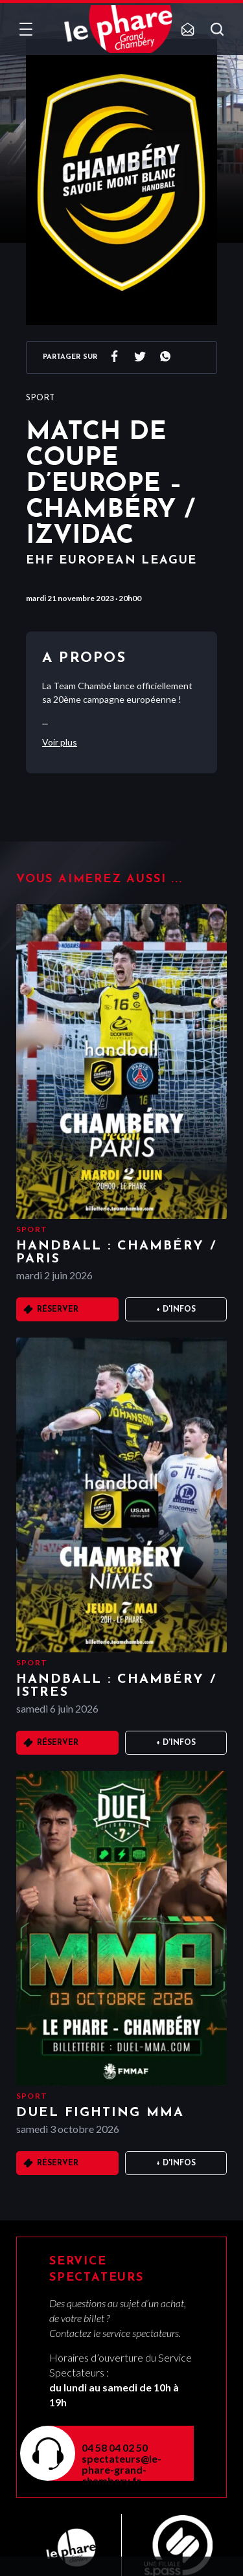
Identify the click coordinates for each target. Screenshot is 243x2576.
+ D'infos (176, 1310)
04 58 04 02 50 (115, 2447)
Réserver (57, 1310)
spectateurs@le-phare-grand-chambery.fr (121, 2469)
